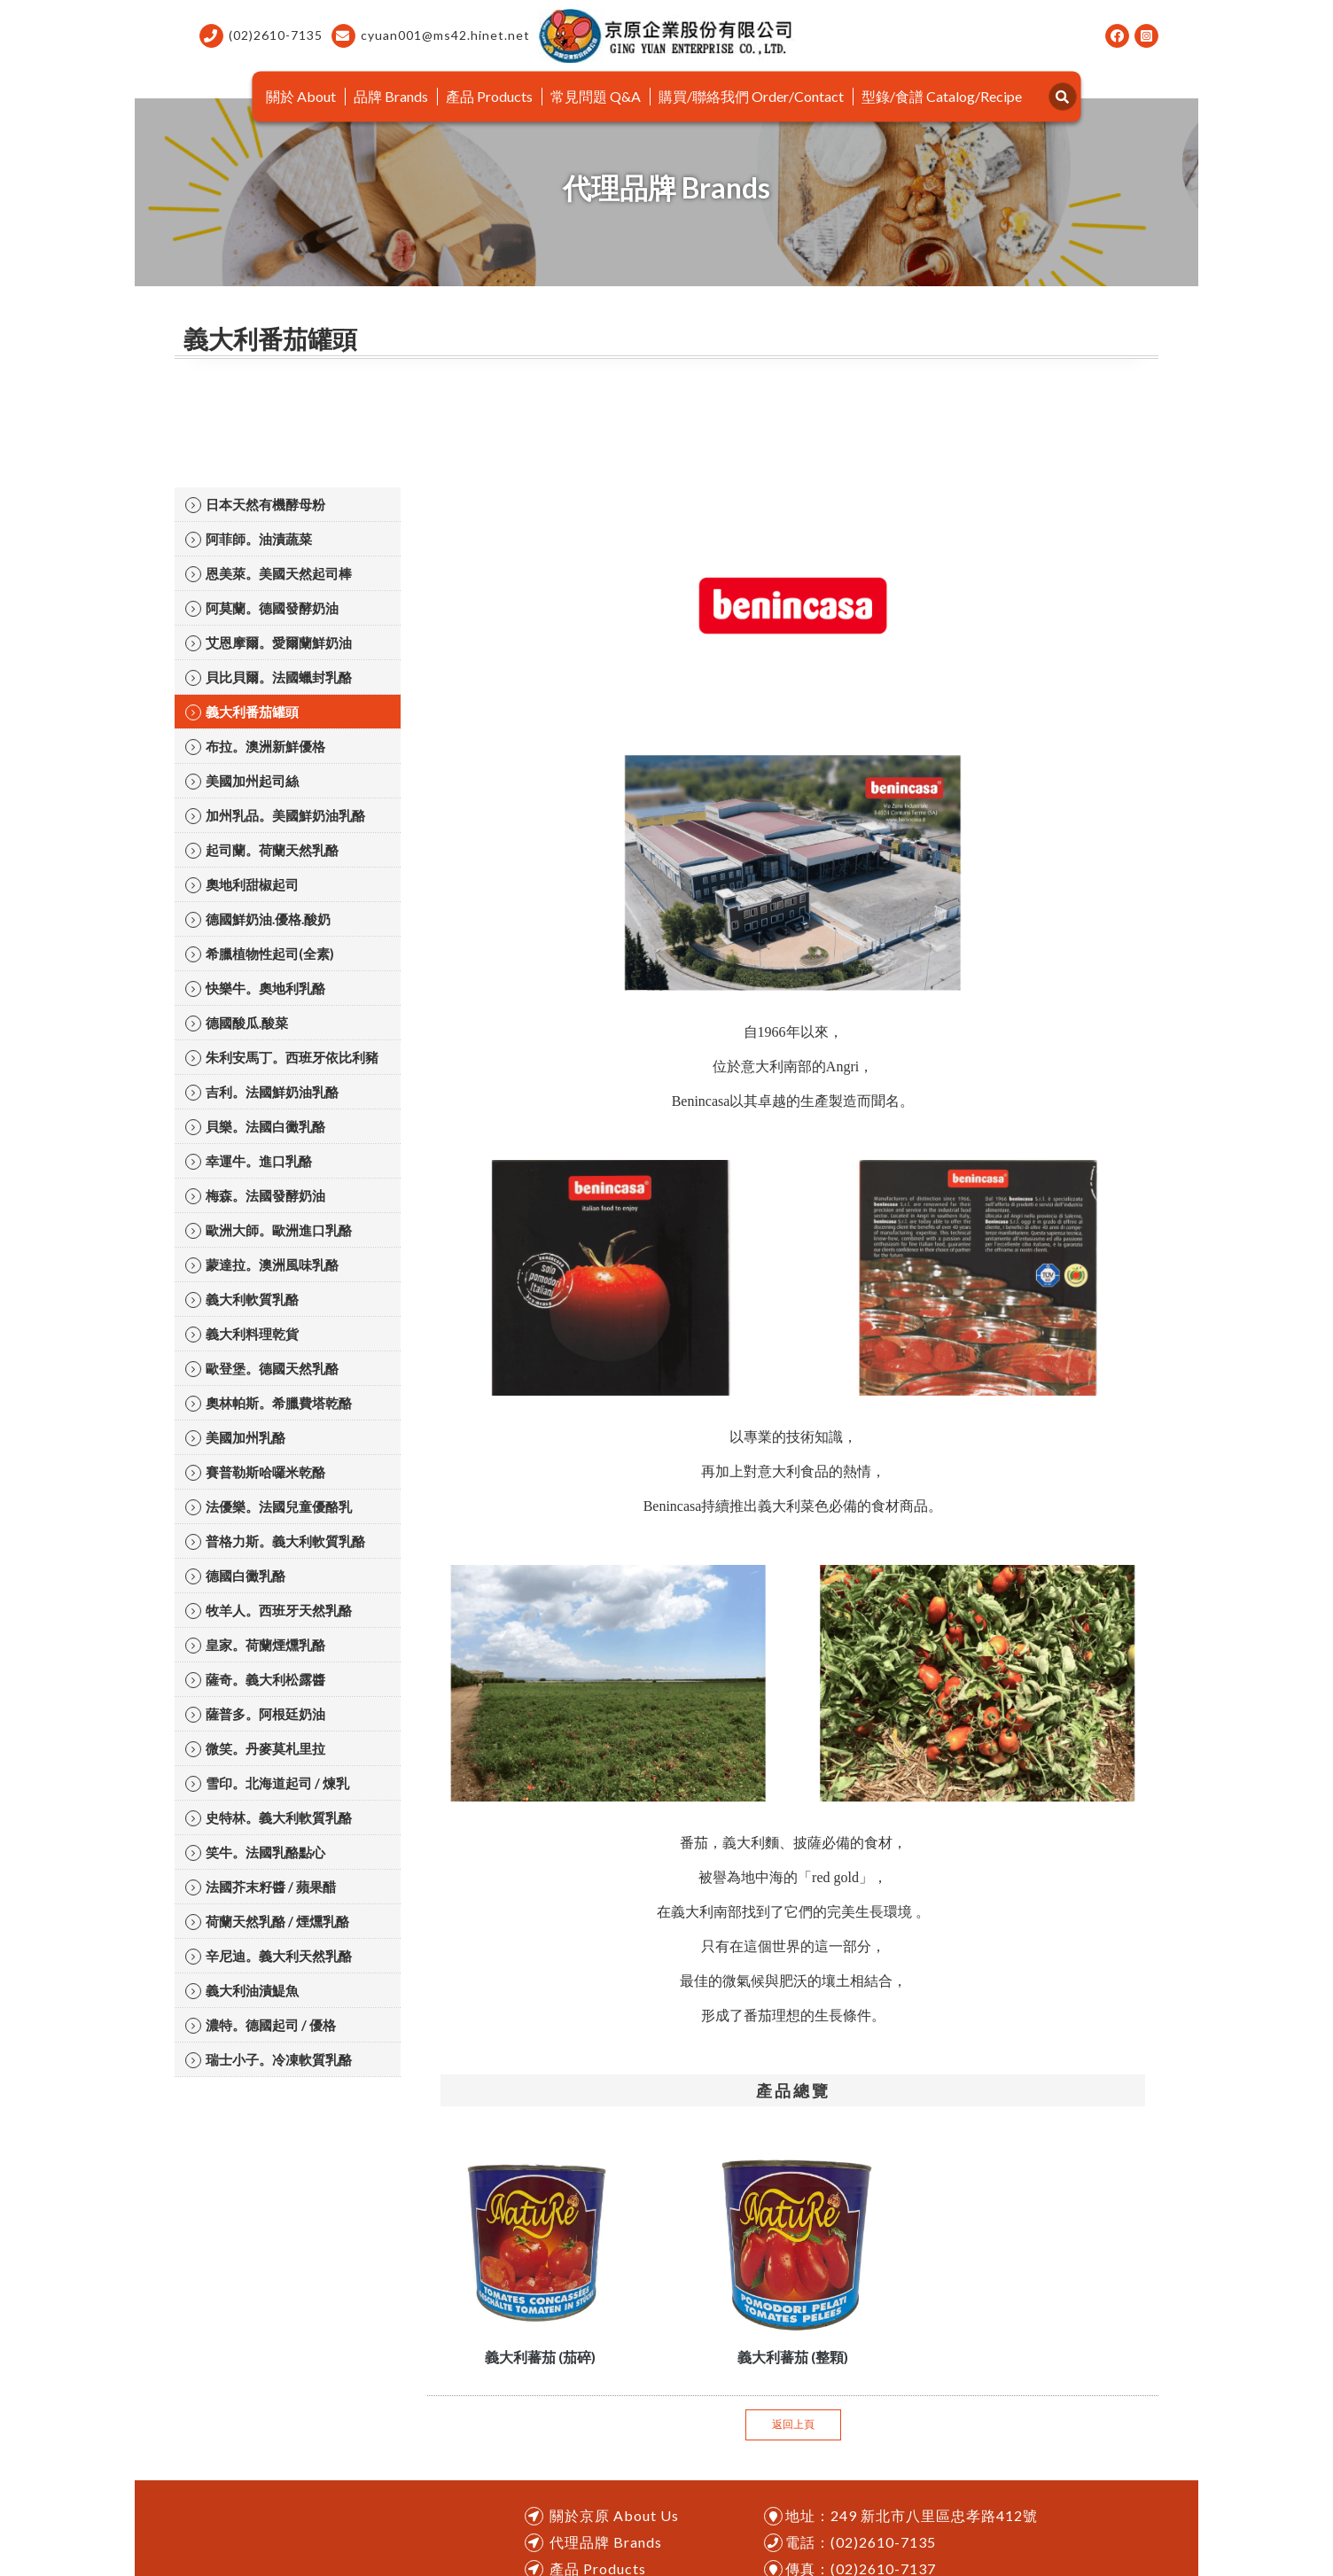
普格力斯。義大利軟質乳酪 (275, 1541)
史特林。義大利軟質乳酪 (268, 1817)
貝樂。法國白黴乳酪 (255, 1126)
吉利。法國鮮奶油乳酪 (262, 1092)
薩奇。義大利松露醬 (255, 1679)
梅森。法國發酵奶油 (255, 1195)
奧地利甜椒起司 (242, 884)
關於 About (301, 96)
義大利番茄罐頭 (242, 712)
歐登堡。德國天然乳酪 (262, 1368)
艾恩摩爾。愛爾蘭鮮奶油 (268, 642)
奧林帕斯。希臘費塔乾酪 (268, 1403)
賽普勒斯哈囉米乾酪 (255, 1472)
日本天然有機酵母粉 (255, 504)
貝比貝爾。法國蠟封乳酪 (268, 677)
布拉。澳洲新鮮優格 (255, 746)
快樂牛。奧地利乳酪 (255, 988)
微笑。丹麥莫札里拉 (255, 1748)
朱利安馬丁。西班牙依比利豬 (281, 1057)
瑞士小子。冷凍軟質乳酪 (268, 2059)
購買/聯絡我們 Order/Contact (751, 96)
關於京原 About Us (614, 2515)
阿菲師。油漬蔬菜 (248, 539)
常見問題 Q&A (595, 96)
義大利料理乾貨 (242, 1334)
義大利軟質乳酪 (242, 1299)
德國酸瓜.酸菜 (236, 1023)
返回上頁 (793, 2424)
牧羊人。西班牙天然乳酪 (268, 1610)
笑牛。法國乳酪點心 (255, 1852)
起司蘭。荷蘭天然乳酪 (262, 850)
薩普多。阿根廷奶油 (255, 1714)
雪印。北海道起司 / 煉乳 (267, 1783)
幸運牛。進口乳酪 (248, 1161)
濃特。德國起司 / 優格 (260, 2025)
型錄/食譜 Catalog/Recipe (941, 96)
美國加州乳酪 (235, 1437)
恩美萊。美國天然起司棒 (268, 573)
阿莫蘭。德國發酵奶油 (262, 608)
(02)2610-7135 (261, 36)
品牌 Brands (391, 96)
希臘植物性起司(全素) (259, 954)
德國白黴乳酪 (235, 1576)
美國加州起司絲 (242, 781)
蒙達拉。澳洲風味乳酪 (262, 1265)
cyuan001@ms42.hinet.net (430, 36)
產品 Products (489, 96)
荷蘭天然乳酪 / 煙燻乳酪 (267, 1921)
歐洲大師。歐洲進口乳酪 (268, 1230)
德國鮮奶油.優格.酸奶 (258, 919)
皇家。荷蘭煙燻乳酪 (255, 1645)
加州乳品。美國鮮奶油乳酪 (275, 815)
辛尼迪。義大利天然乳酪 (268, 1956)
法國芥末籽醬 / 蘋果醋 (260, 1887)
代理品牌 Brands (606, 2541)
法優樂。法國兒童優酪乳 (268, 1506)
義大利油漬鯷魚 (242, 1990)
